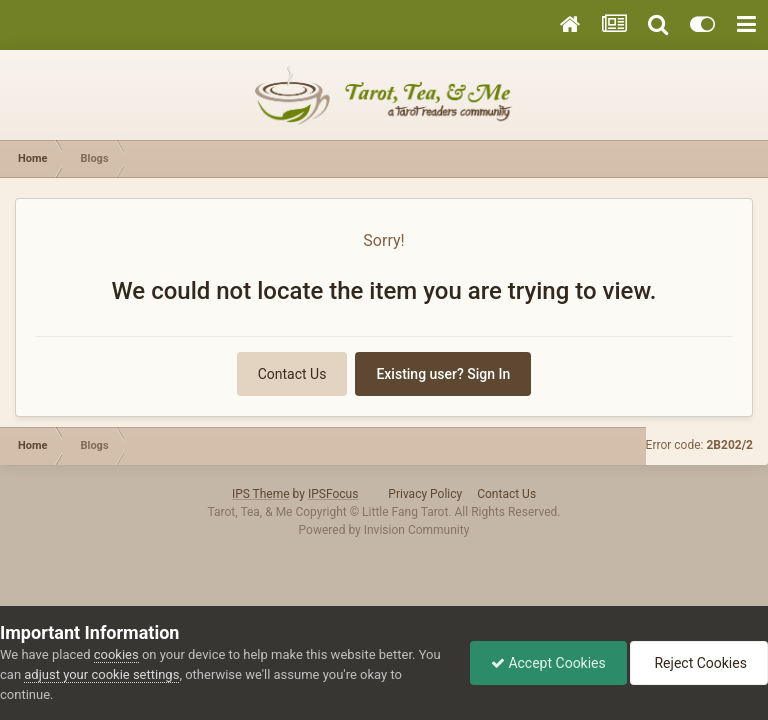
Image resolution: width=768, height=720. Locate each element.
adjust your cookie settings (101, 674)
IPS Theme (261, 494)
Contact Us (292, 374)
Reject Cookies (699, 663)
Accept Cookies (548, 663)
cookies (116, 654)
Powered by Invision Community (384, 530)
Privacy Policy (425, 494)
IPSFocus (333, 494)
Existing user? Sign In (443, 374)
